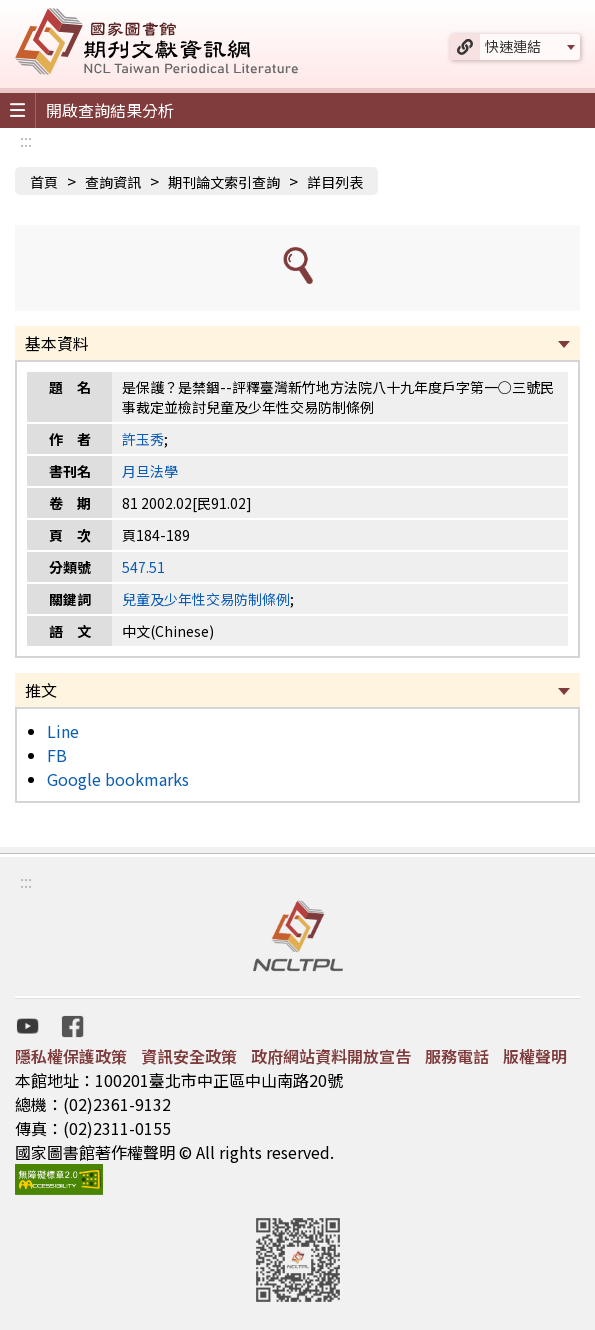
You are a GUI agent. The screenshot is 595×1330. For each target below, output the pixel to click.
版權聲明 (535, 1056)
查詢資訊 (113, 182)
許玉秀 (143, 439)
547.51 (143, 567)
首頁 (44, 182)
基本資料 (57, 343)
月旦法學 (150, 471)
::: (26, 140)
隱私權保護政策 (71, 1056)
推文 (41, 690)
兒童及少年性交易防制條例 (206, 599)
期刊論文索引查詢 (224, 182)
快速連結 (513, 46)
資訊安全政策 (189, 1056)
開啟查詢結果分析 (110, 110)
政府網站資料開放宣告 (331, 1056)
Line (63, 731)
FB (57, 755)
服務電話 (457, 1056)
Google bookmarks (118, 779)
